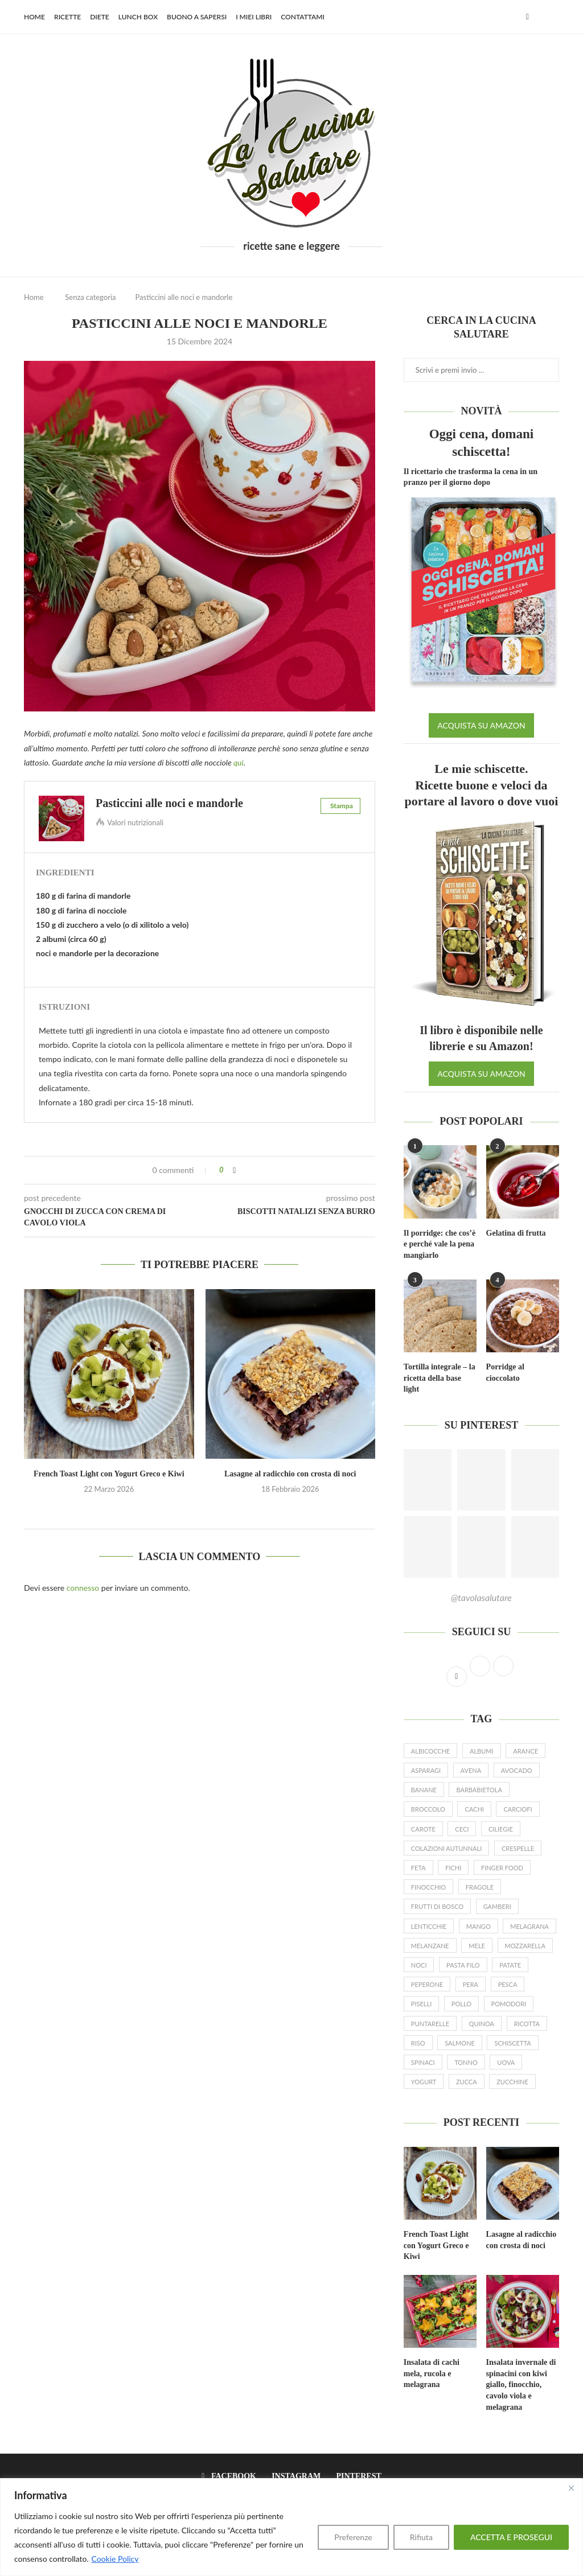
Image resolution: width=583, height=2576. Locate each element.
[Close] (571, 2488)
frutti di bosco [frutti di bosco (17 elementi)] (437, 1906)
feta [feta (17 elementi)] (418, 1867)
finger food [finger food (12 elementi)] (502, 1867)
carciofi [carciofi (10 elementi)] (517, 1809)
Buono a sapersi (197, 17)
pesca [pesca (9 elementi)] (508, 1984)
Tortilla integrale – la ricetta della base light (439, 1378)
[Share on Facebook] (234, 1170)
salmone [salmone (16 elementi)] (460, 2043)
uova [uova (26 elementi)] (506, 2062)
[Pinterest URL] (427, 1479)
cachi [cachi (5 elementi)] (474, 1809)
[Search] (553, 17)
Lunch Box (138, 17)
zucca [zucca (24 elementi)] (466, 2081)
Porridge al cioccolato (505, 1372)
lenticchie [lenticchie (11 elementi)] (428, 1926)
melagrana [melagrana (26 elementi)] (529, 1926)
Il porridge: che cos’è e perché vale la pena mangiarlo (439, 1244)
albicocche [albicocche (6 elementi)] (430, 1751)
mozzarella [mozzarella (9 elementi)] (525, 1945)
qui (238, 762)
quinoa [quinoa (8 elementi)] (481, 2023)
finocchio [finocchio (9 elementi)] (428, 1887)
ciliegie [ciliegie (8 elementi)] (500, 1829)
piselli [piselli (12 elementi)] (421, 2003)
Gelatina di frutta (516, 1233)
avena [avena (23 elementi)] (471, 1770)
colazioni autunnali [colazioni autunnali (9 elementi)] (446, 1848)
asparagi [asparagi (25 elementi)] (426, 1770)
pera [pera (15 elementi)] (470, 1984)
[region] (291, 2527)
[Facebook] (527, 17)
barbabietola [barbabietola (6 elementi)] (479, 1789)
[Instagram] (293, 2476)
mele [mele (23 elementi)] (477, 1945)
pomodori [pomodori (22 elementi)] (509, 2003)
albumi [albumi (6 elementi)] (482, 1751)
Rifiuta (421, 2537)
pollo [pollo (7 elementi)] (461, 2003)
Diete (99, 17)
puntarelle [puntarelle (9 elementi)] (430, 2023)
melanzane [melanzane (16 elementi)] (430, 1945)
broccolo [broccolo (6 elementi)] (428, 1809)
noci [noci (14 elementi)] (419, 1965)
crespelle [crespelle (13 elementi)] (518, 1848)
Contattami (303, 17)
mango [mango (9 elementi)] (478, 1926)
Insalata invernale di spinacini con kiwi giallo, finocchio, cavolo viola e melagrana (521, 2384)
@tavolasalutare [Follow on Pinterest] (481, 1597)
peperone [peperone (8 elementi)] (427, 1984)
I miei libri (254, 17)
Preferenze (353, 2537)
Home (34, 17)
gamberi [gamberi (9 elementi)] (497, 1906)
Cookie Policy (114, 2558)
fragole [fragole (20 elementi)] (480, 1887)
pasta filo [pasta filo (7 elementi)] (462, 1965)
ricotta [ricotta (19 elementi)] (527, 2023)
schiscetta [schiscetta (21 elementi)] (512, 2043)
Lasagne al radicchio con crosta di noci (290, 1474)
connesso (83, 1587)
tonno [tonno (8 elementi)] (466, 2062)
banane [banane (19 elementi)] (424, 1789)
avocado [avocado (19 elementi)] (516, 1770)
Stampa (341, 805)
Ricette (67, 17)
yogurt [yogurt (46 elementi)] (424, 2081)
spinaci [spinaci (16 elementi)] (423, 2062)
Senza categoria (90, 297)
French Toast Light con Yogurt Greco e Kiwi (109, 1474)
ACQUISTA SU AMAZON (481, 725)
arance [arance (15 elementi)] (525, 1751)
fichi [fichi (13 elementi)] (453, 1867)
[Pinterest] (355, 2476)
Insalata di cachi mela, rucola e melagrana (431, 2373)
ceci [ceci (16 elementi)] (462, 1829)
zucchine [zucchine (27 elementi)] (512, 2081)
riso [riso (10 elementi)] (418, 2043)
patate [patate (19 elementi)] (510, 1965)
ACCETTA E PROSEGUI (511, 2537)
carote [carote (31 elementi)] (423, 1829)
